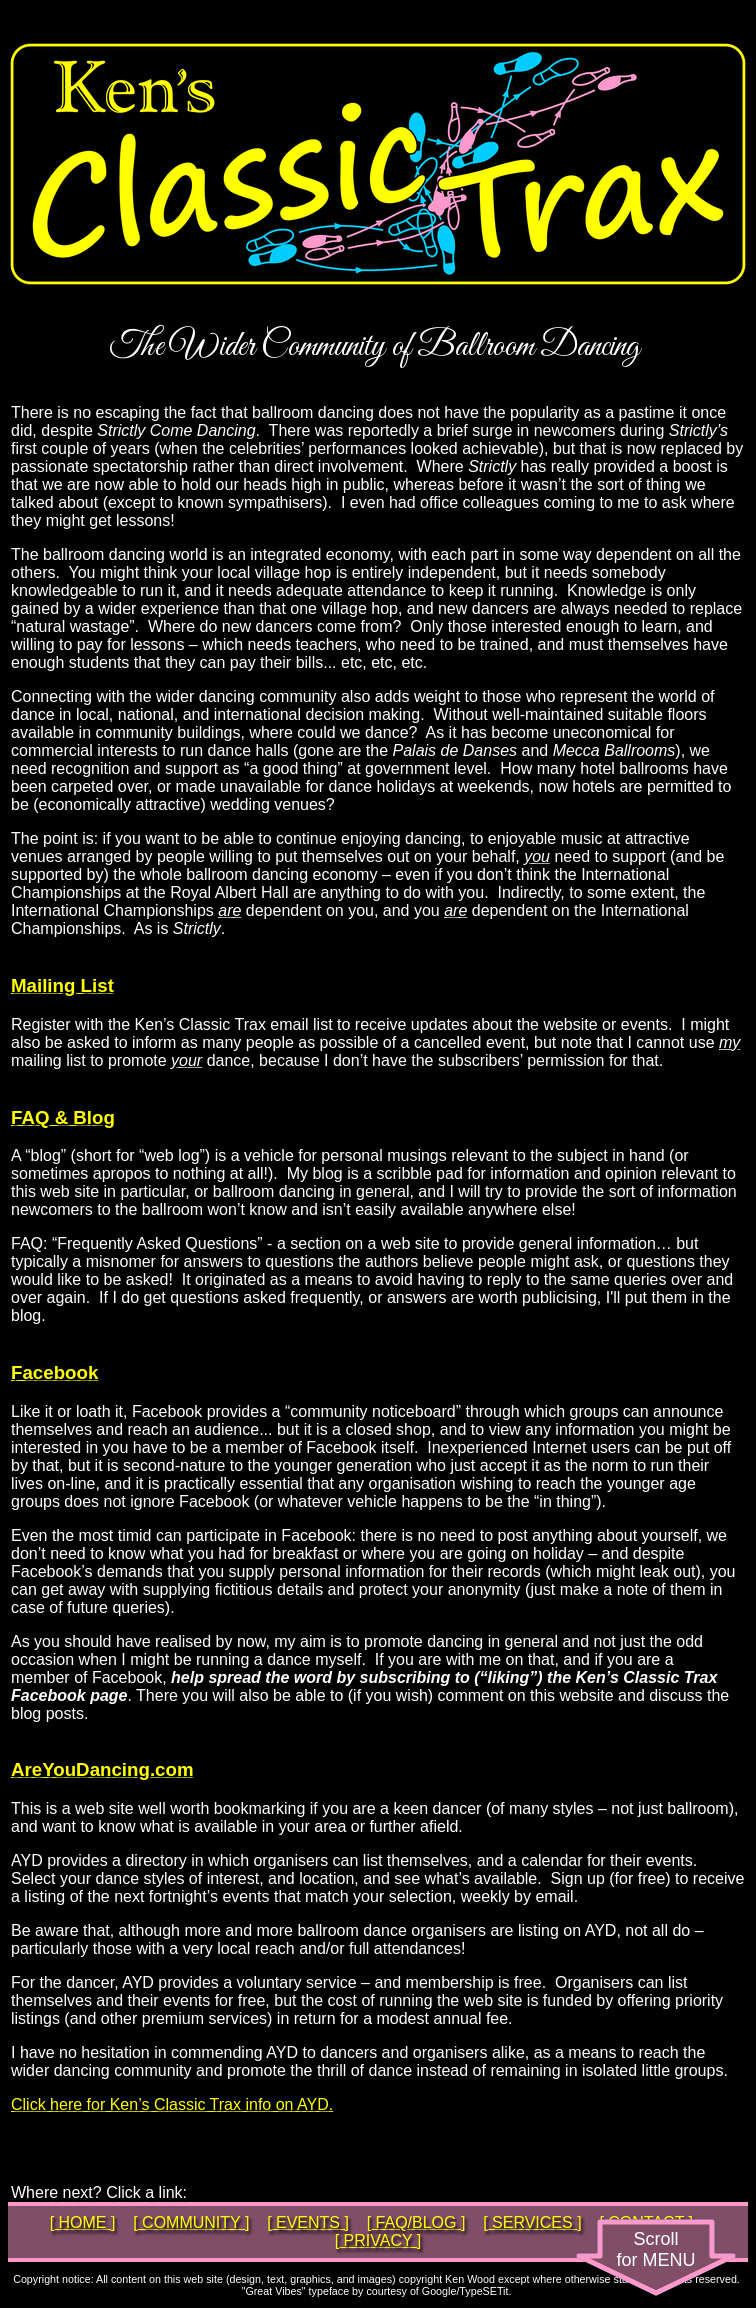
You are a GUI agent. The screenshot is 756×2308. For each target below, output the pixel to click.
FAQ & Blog (63, 1117)
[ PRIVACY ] (378, 2240)
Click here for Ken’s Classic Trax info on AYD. (172, 2104)
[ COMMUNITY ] (191, 2222)
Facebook (54, 1372)
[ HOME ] (83, 2222)
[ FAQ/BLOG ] (416, 2222)
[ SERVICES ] (532, 2222)
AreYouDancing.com (102, 1769)
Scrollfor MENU (655, 2249)
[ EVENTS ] (308, 2222)
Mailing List (62, 985)
